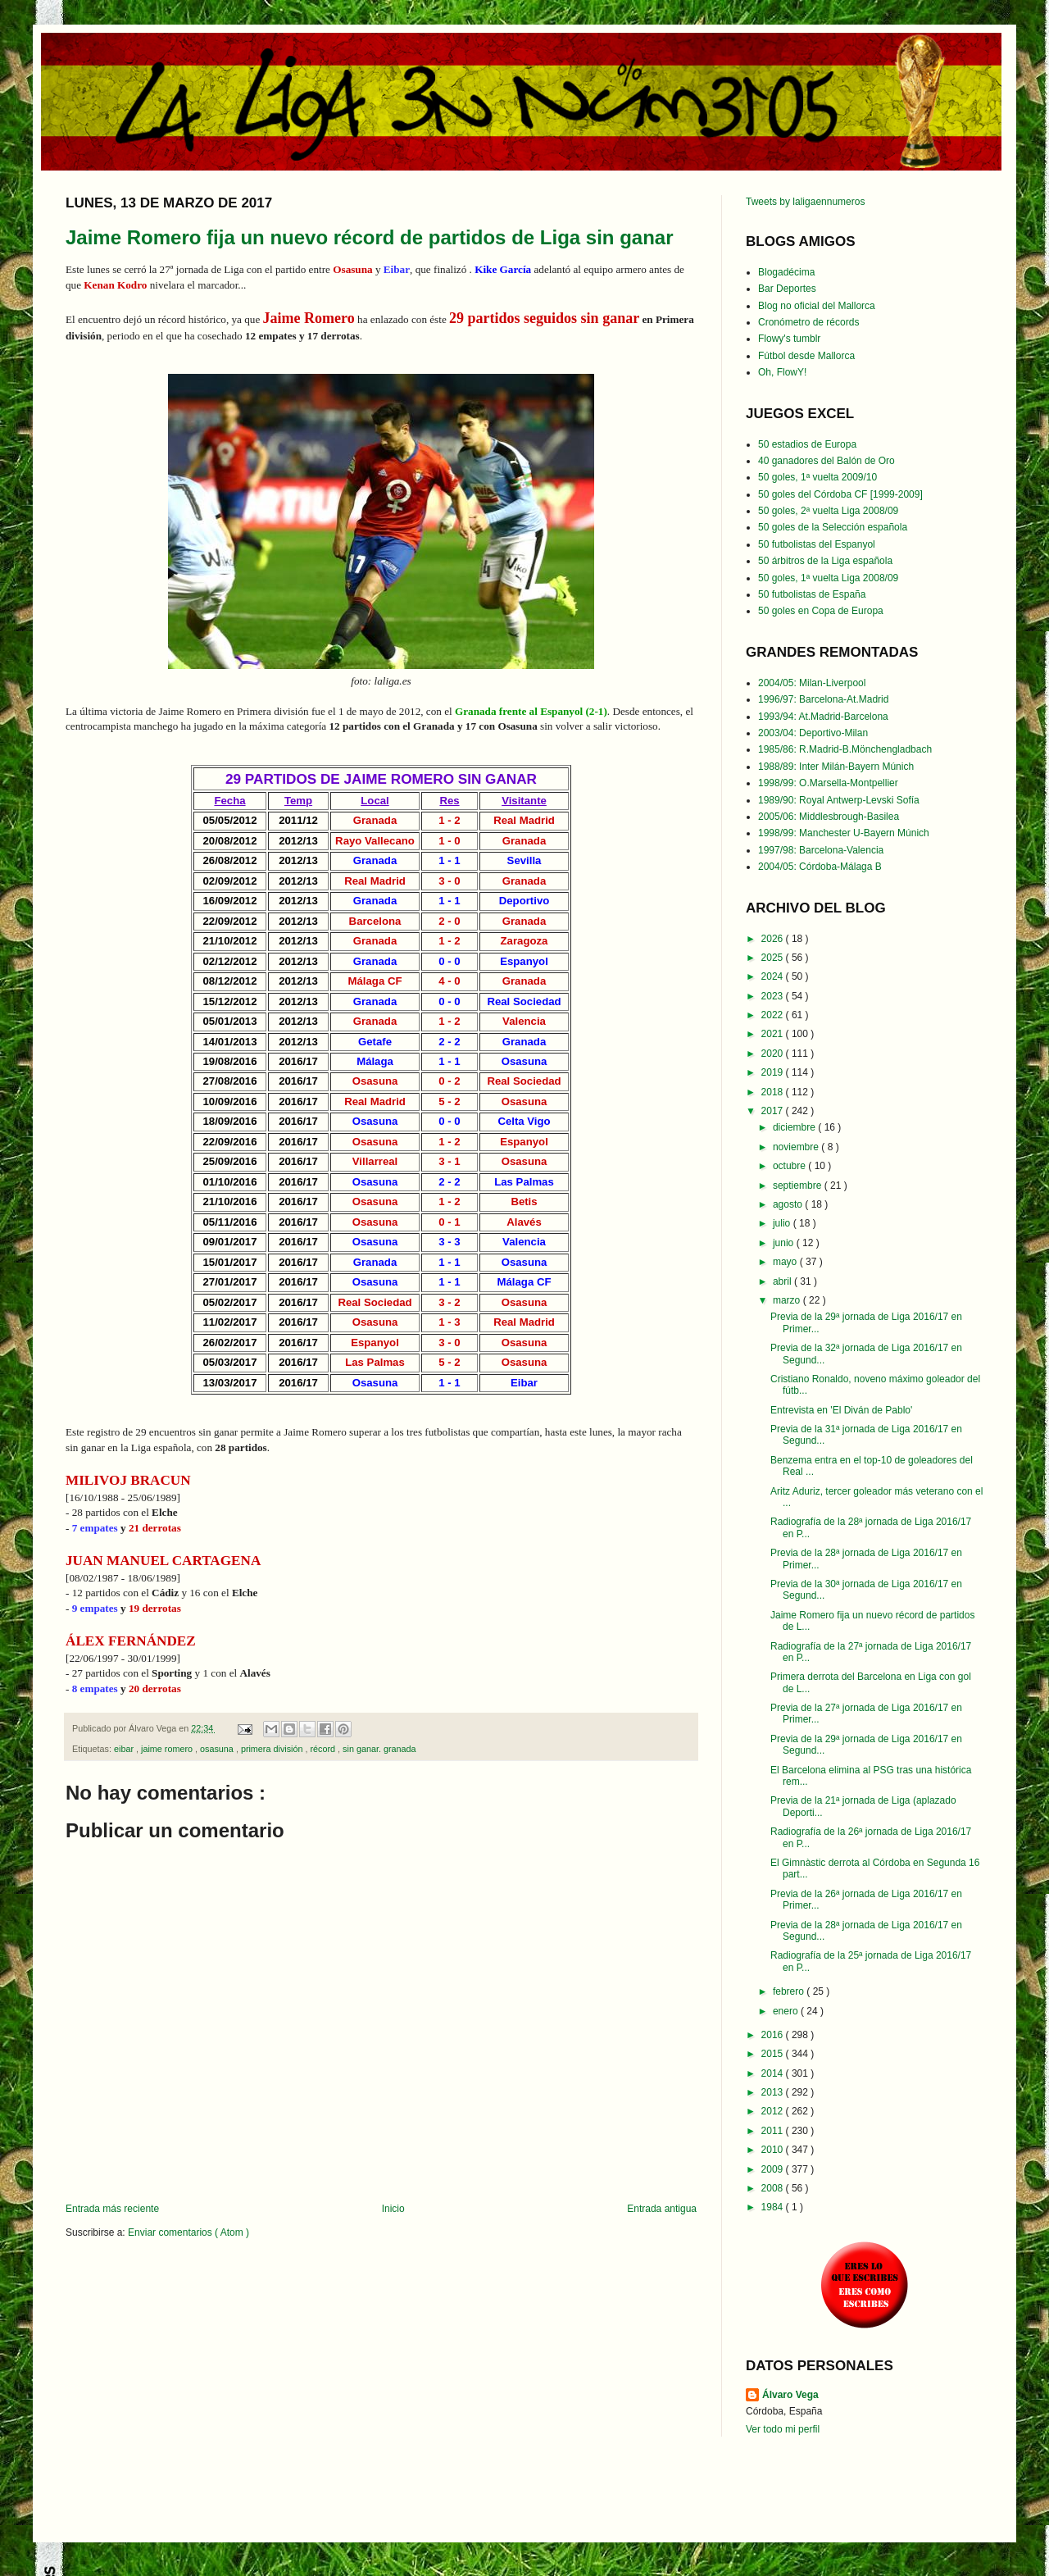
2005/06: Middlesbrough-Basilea (828, 816)
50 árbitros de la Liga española (825, 561)
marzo (788, 1300)
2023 (773, 996)
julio (783, 1223)
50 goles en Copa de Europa (820, 611)
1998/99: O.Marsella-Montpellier (828, 783)
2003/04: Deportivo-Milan (813, 733)
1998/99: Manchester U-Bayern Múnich (843, 833)
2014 (773, 2073)
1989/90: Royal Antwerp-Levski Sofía (839, 800)
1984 (773, 2207)
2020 (773, 1053)
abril (783, 1281)
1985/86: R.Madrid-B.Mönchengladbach (845, 749)
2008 (773, 2188)
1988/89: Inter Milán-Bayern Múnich (836, 766)
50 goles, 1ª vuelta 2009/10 (817, 477)
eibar (125, 1749)
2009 (773, 2169)
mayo (786, 1262)
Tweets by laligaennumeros (805, 201)
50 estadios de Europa (807, 444)
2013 (773, 2092)
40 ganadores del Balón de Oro (826, 461)
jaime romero (168, 1749)
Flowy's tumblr (789, 338)
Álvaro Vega (790, 2395)
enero (787, 2011)
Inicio (393, 2208)
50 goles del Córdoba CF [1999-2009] (840, 494)
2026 (773, 938)
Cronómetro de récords (808, 322)
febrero (789, 1991)
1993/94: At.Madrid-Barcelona (823, 716)
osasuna (218, 1749)
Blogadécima (786, 272)
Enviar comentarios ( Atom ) (188, 2232)
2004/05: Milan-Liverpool (811, 683)
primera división (273, 1749)
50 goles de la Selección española (832, 527)
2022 (773, 1015)
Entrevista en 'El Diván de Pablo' (841, 1410)
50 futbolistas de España (811, 594)
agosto (789, 1204)
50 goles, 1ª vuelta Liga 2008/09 (828, 578)
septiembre (798, 1185)
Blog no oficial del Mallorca (816, 306)
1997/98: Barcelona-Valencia (820, 850)
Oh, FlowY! (782, 372)
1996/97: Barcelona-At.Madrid (823, 699)
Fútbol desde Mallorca (806, 356)
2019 (773, 1072)
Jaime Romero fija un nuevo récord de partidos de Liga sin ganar (370, 237)
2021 (773, 1034)
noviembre (797, 1147)
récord (324, 1749)
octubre (790, 1166)
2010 (773, 2149)
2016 (773, 2035)
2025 (773, 957)
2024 (773, 976)
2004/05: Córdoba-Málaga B (820, 866)
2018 (773, 1092)
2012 (773, 2111)
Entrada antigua (662, 2208)
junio (785, 1243)
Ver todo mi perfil (783, 2429)
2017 (773, 1111)
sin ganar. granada (379, 1749)
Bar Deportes (787, 288)
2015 (773, 2053)
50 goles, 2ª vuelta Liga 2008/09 (828, 511)
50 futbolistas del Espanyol (816, 544)
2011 (773, 2131)
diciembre (795, 1127)
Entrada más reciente (112, 2208)
